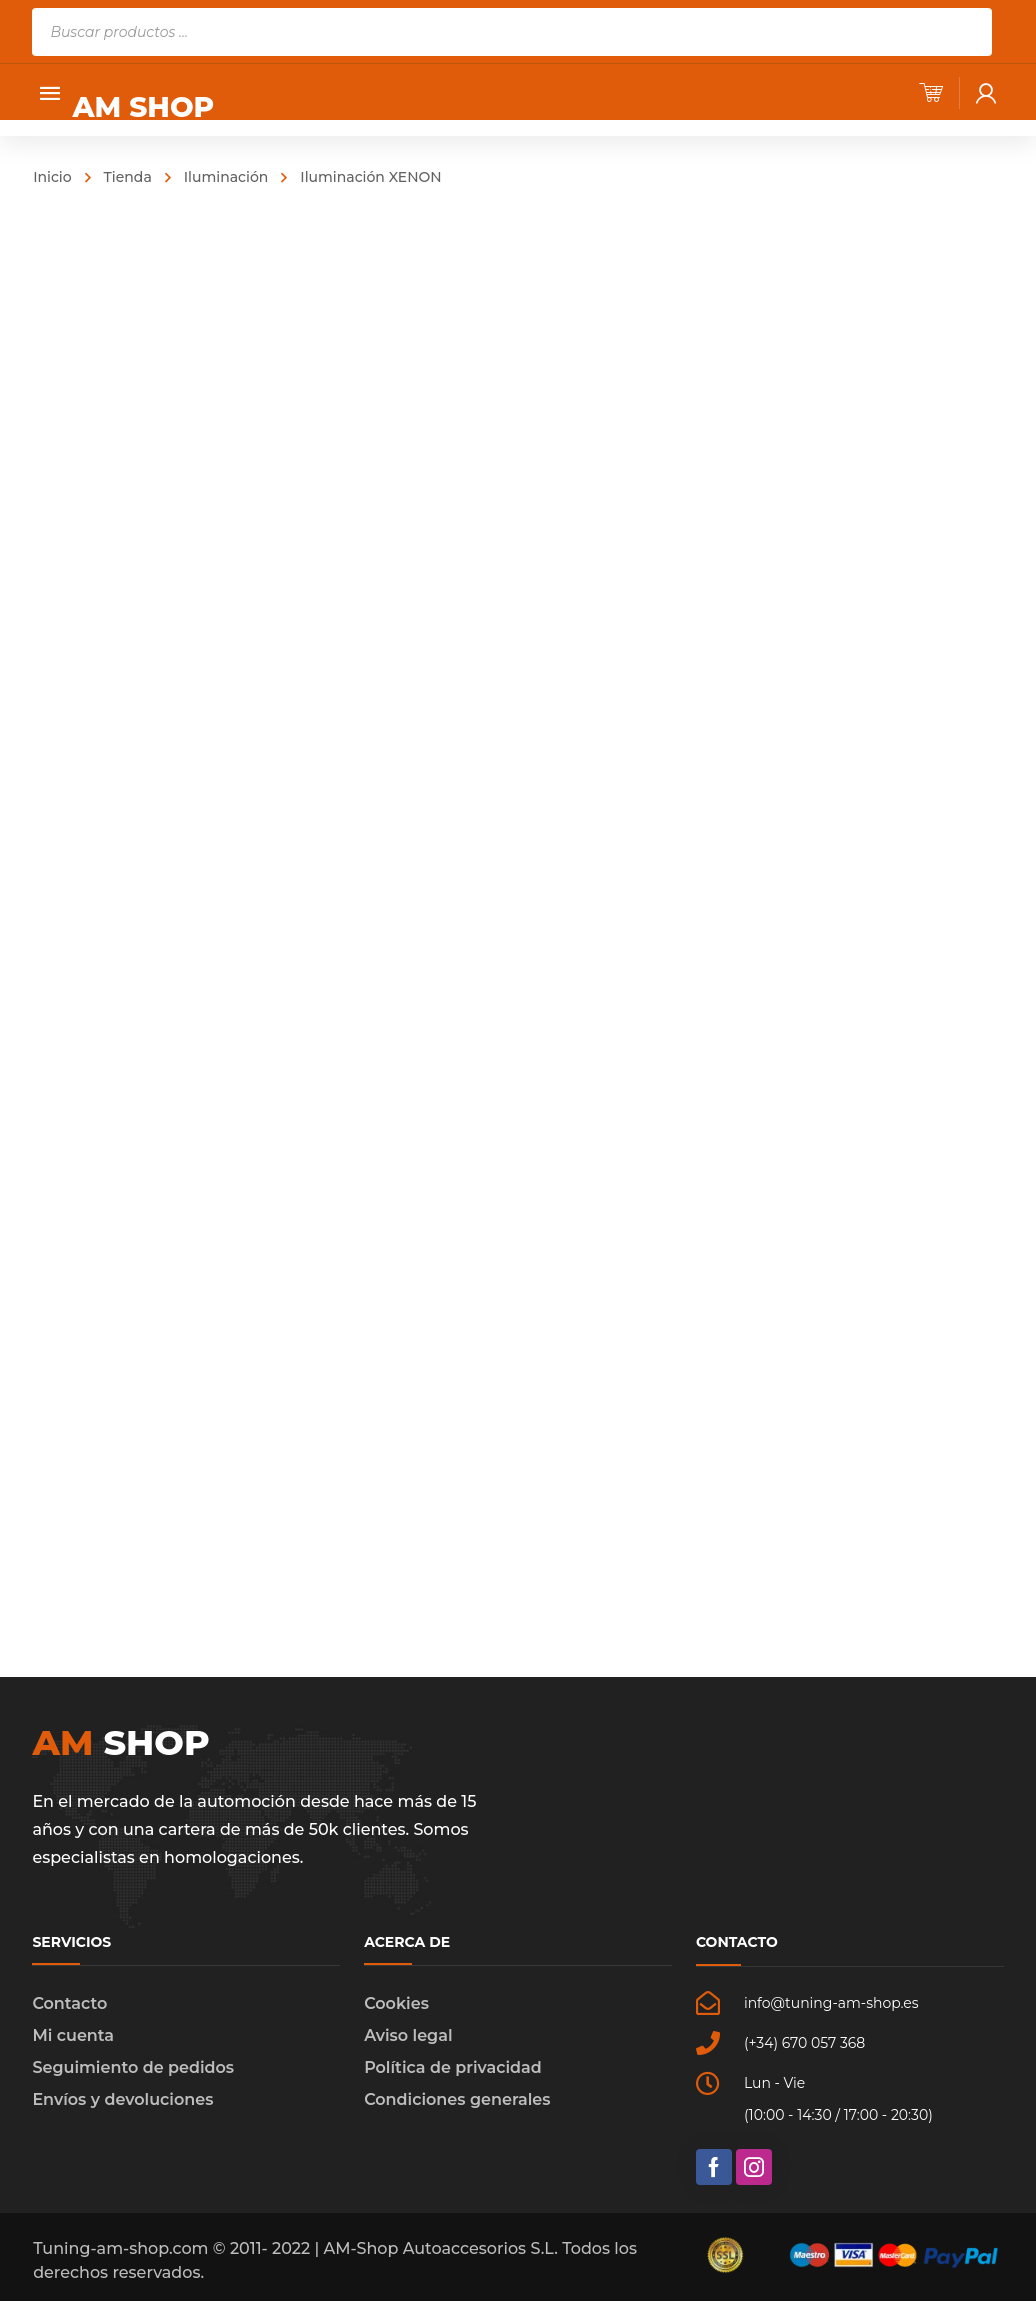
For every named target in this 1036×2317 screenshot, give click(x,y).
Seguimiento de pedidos (133, 2083)
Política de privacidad (453, 2083)
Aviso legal (408, 2051)
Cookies (396, 2019)
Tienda (128, 177)
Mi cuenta (73, 2051)
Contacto (69, 2019)
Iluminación (226, 177)
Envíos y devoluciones (122, 2115)
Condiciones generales (457, 2115)
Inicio (52, 177)
